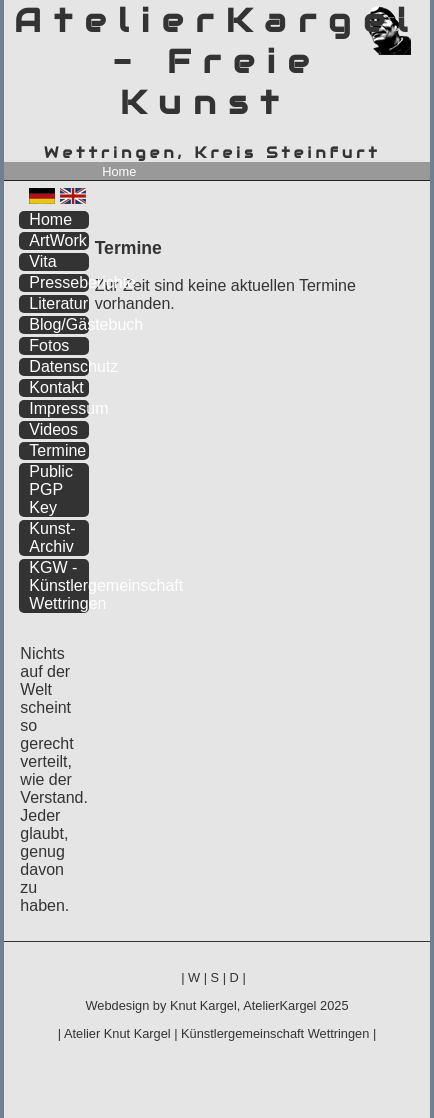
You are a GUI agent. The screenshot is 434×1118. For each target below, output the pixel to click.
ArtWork (57, 240)
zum (415, 17)
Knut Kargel (203, 1005)
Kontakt (56, 387)
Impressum (59, 408)
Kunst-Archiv (52, 537)
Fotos (49, 345)
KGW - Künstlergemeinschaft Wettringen (59, 585)
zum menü (391, 17)
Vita (42, 261)
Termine (57, 450)
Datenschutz (59, 366)
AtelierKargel (279, 1005)
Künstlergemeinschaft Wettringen (275, 1033)
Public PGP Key (51, 489)
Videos (53, 429)
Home (119, 171)
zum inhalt (402, 17)
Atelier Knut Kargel (117, 1033)
